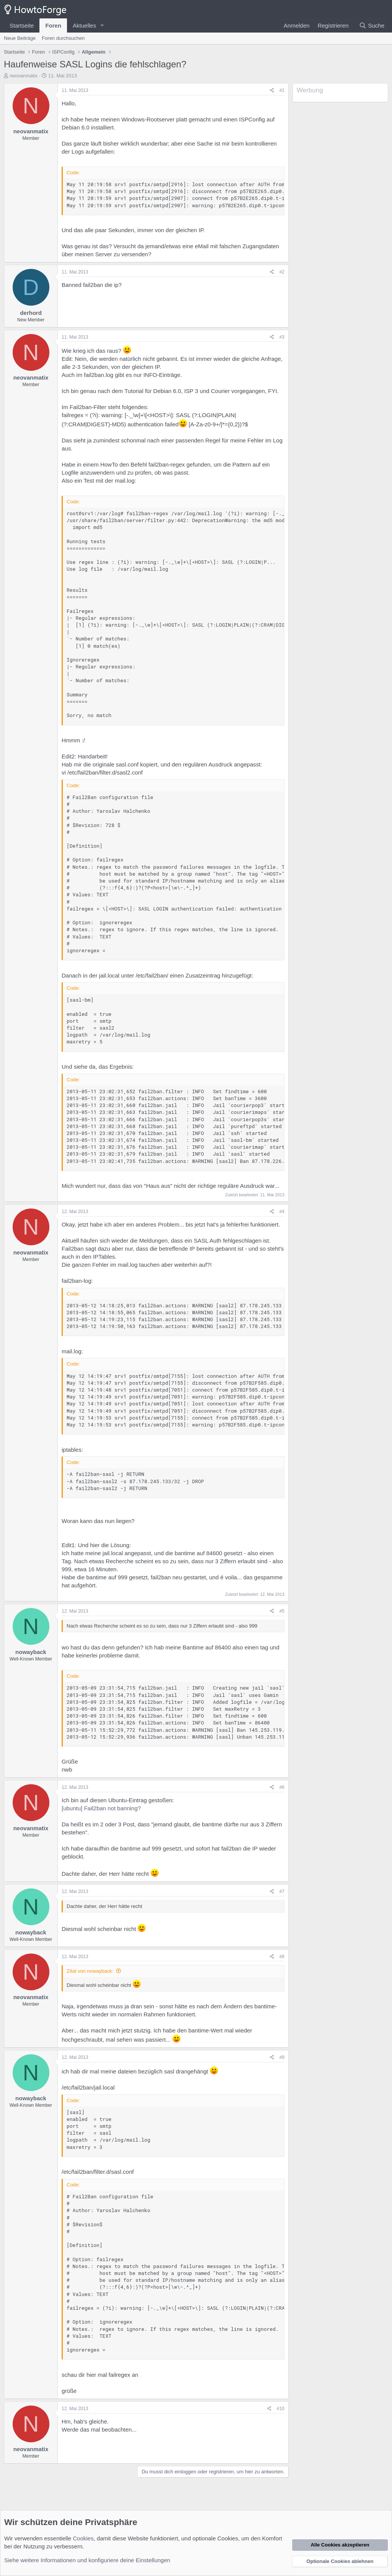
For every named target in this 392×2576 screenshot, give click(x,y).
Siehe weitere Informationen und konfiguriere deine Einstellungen (87, 2560)
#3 (281, 337)
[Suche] (371, 25)
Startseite (22, 25)
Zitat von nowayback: (90, 1971)
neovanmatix (24, 76)
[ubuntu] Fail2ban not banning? (101, 1808)
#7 (281, 1891)
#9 (281, 2057)
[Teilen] (272, 90)
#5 (281, 1611)
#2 (281, 272)
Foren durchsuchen (63, 38)
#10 (280, 2408)
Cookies (83, 2538)
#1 (281, 90)
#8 (281, 1956)
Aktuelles (84, 25)
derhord (31, 313)
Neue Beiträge (20, 38)
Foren (53, 25)
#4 (281, 1211)
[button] (102, 25)
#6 (281, 1787)
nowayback (30, 1652)
